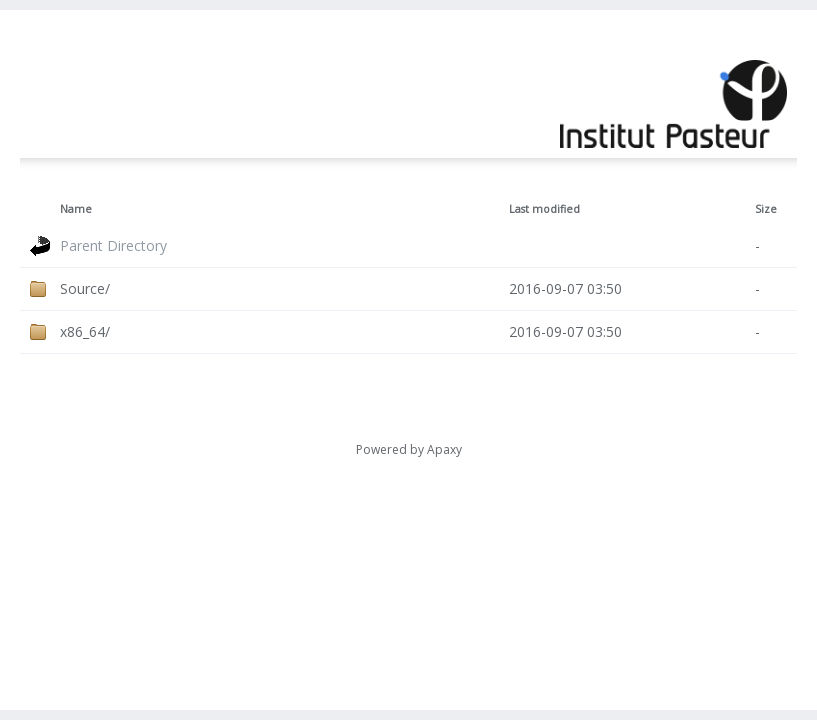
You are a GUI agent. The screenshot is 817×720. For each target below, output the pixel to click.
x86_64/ (85, 331)
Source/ (85, 288)
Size (766, 209)
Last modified (544, 209)
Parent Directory (113, 245)
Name (76, 209)
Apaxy (444, 449)
